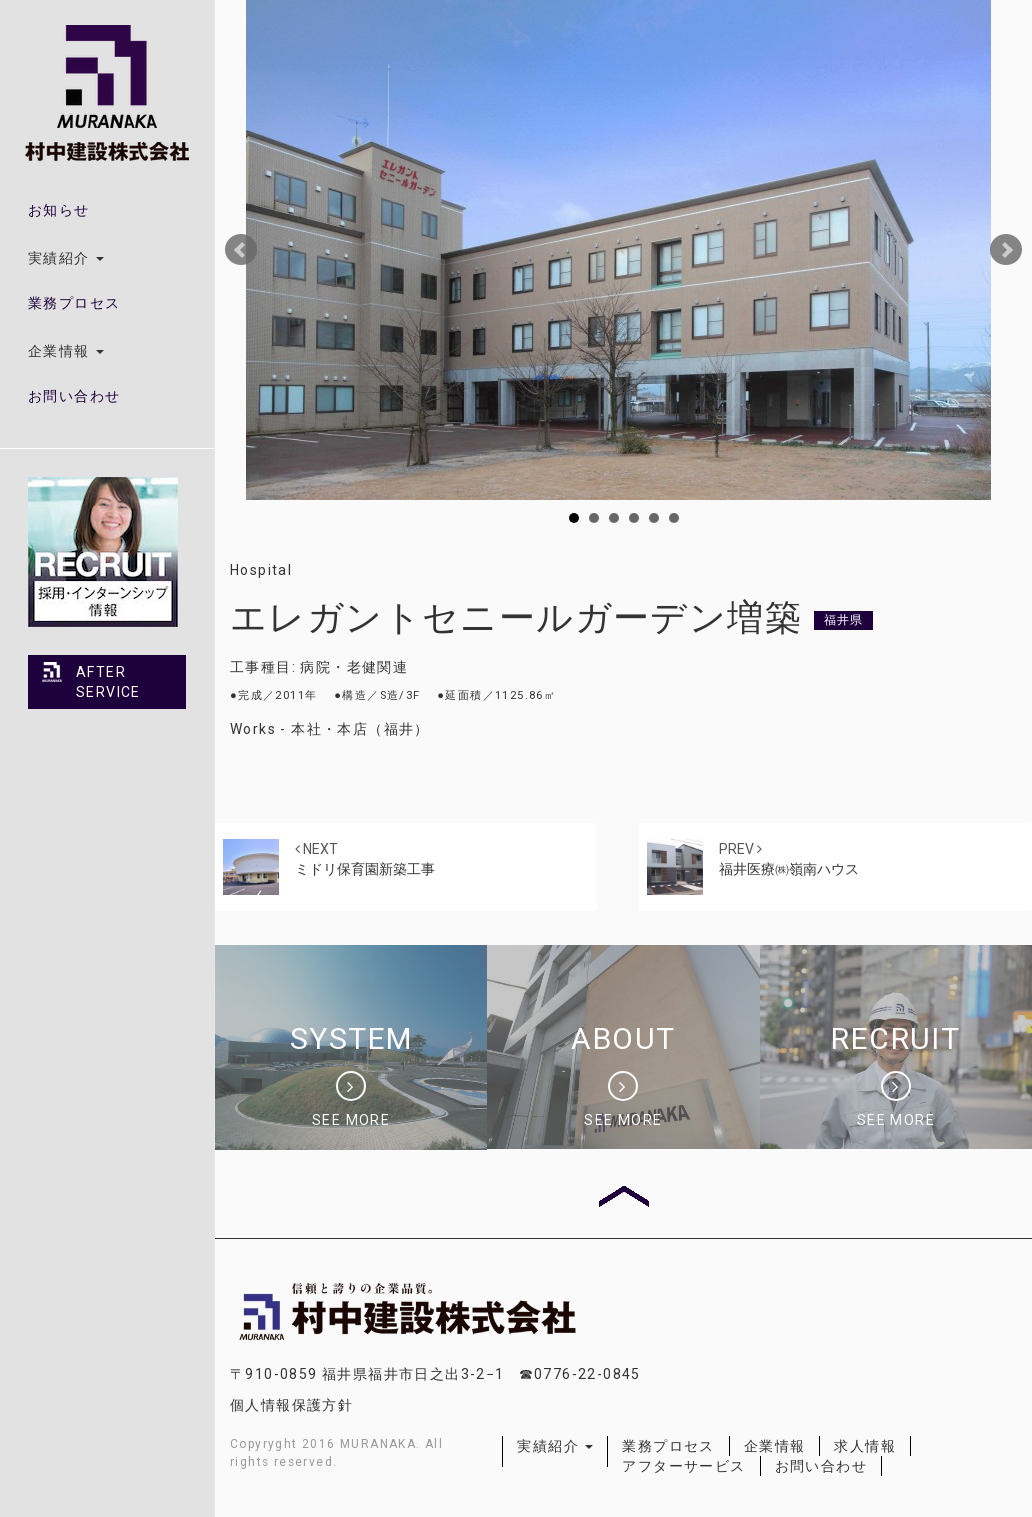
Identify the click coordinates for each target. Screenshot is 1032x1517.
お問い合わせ (74, 396)
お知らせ (59, 210)
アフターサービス (683, 1466)
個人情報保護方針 (291, 1405)
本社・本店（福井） (360, 729)
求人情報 (865, 1446)
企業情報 (775, 1446)
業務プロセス (74, 303)
